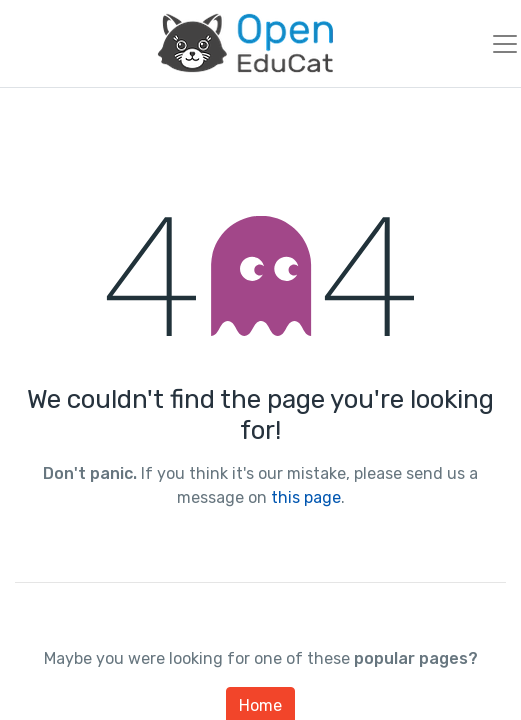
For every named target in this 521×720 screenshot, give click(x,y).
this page (306, 497)
